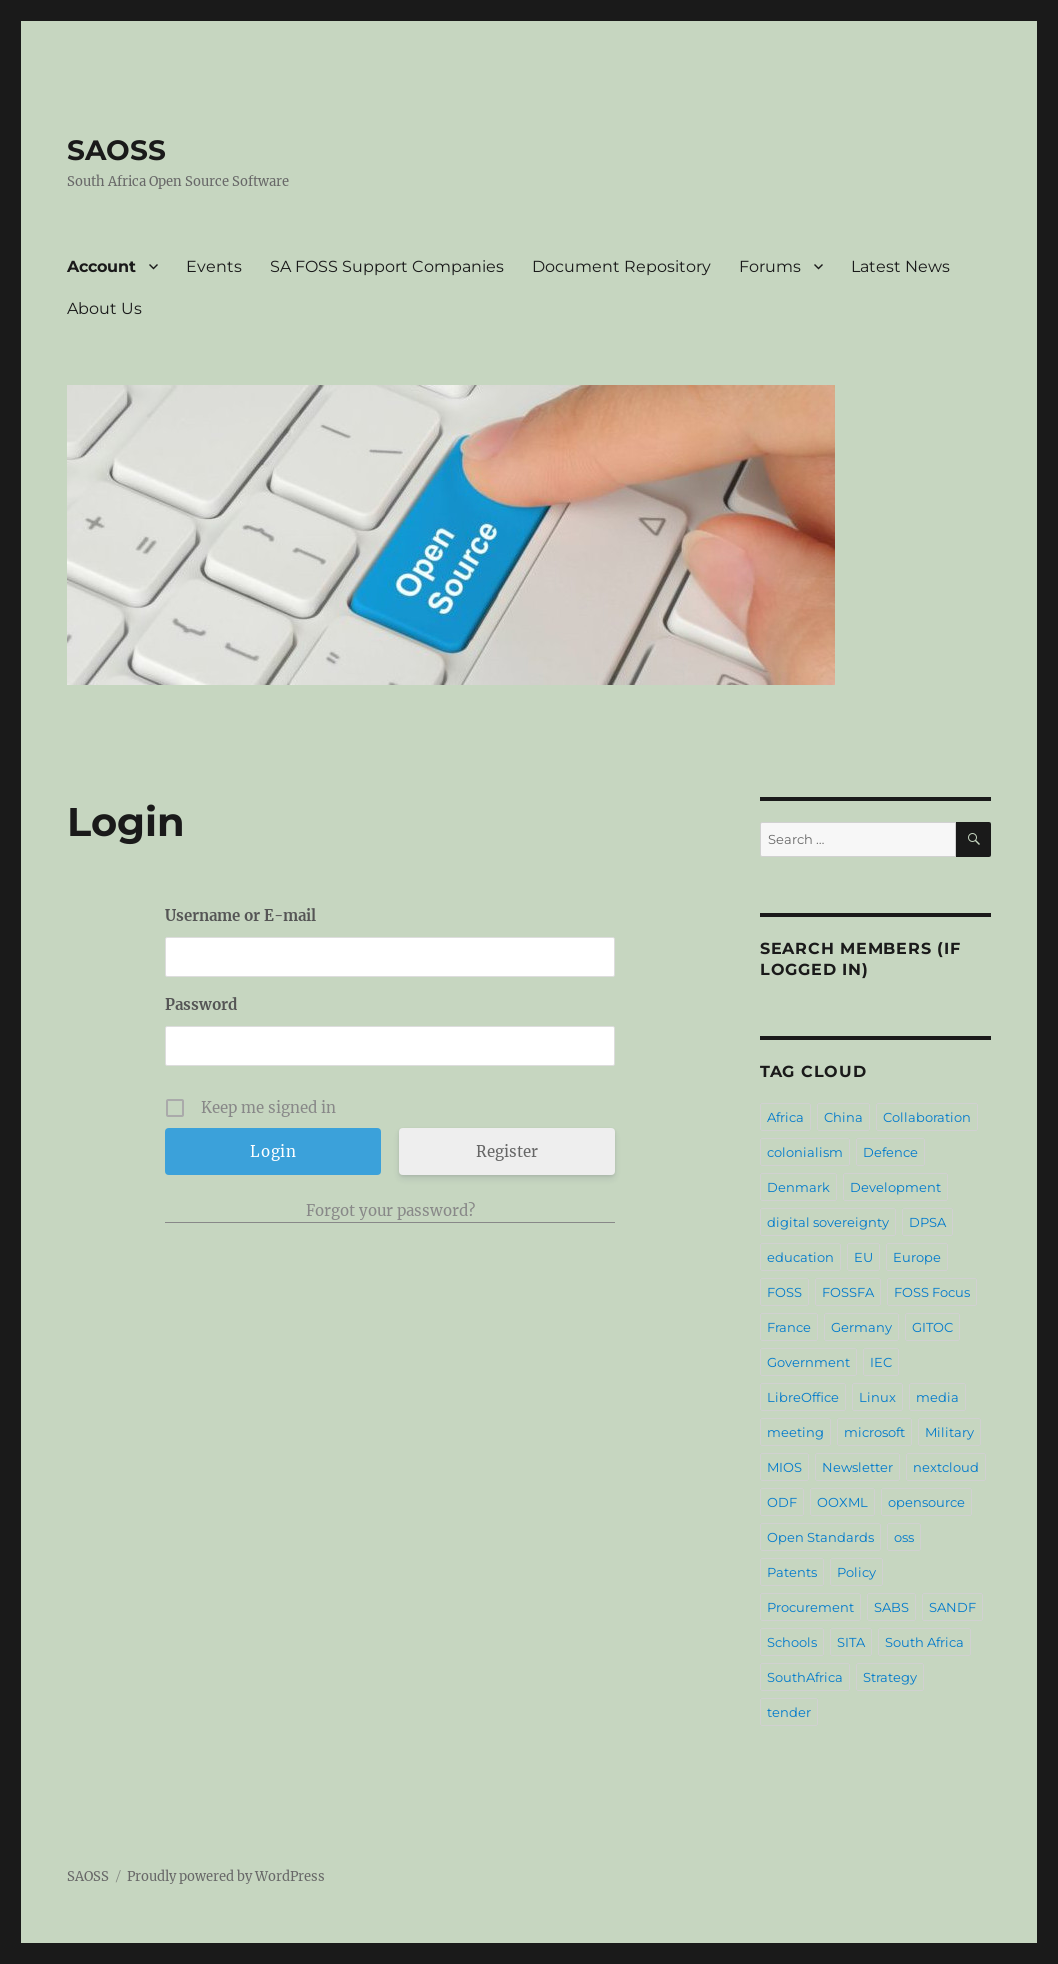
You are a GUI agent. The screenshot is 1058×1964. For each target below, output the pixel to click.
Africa (785, 1117)
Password (201, 1004)
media (937, 1397)
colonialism (805, 1152)
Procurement (810, 1607)
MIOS (784, 1467)
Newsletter (857, 1467)
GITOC (932, 1327)
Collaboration (927, 1117)
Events (214, 266)
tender (789, 1712)
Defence (890, 1152)
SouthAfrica (805, 1677)
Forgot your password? (390, 1210)
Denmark (798, 1187)
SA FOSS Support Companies (387, 266)
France (789, 1327)
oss (904, 1537)
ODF (782, 1502)
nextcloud (946, 1467)
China (843, 1117)
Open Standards (820, 1537)
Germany (861, 1327)
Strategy (890, 1677)
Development (895, 1187)
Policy (856, 1572)
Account (101, 266)
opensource (926, 1502)
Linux (877, 1397)
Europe (917, 1257)
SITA (851, 1642)
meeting (795, 1432)
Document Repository (621, 266)
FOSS (784, 1292)
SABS (891, 1607)
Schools (792, 1642)
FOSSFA (848, 1292)
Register (507, 1151)
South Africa (924, 1642)
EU (863, 1257)
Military (949, 1432)
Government (808, 1362)
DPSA (927, 1222)
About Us (104, 308)
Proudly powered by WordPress (226, 1876)
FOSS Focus (932, 1292)
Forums (770, 266)
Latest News (900, 266)
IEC (881, 1362)
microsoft (874, 1432)
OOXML (842, 1502)
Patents (792, 1572)
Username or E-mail (240, 915)
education (800, 1257)
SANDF (952, 1607)
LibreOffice (803, 1397)
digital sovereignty (828, 1222)
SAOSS (116, 150)
